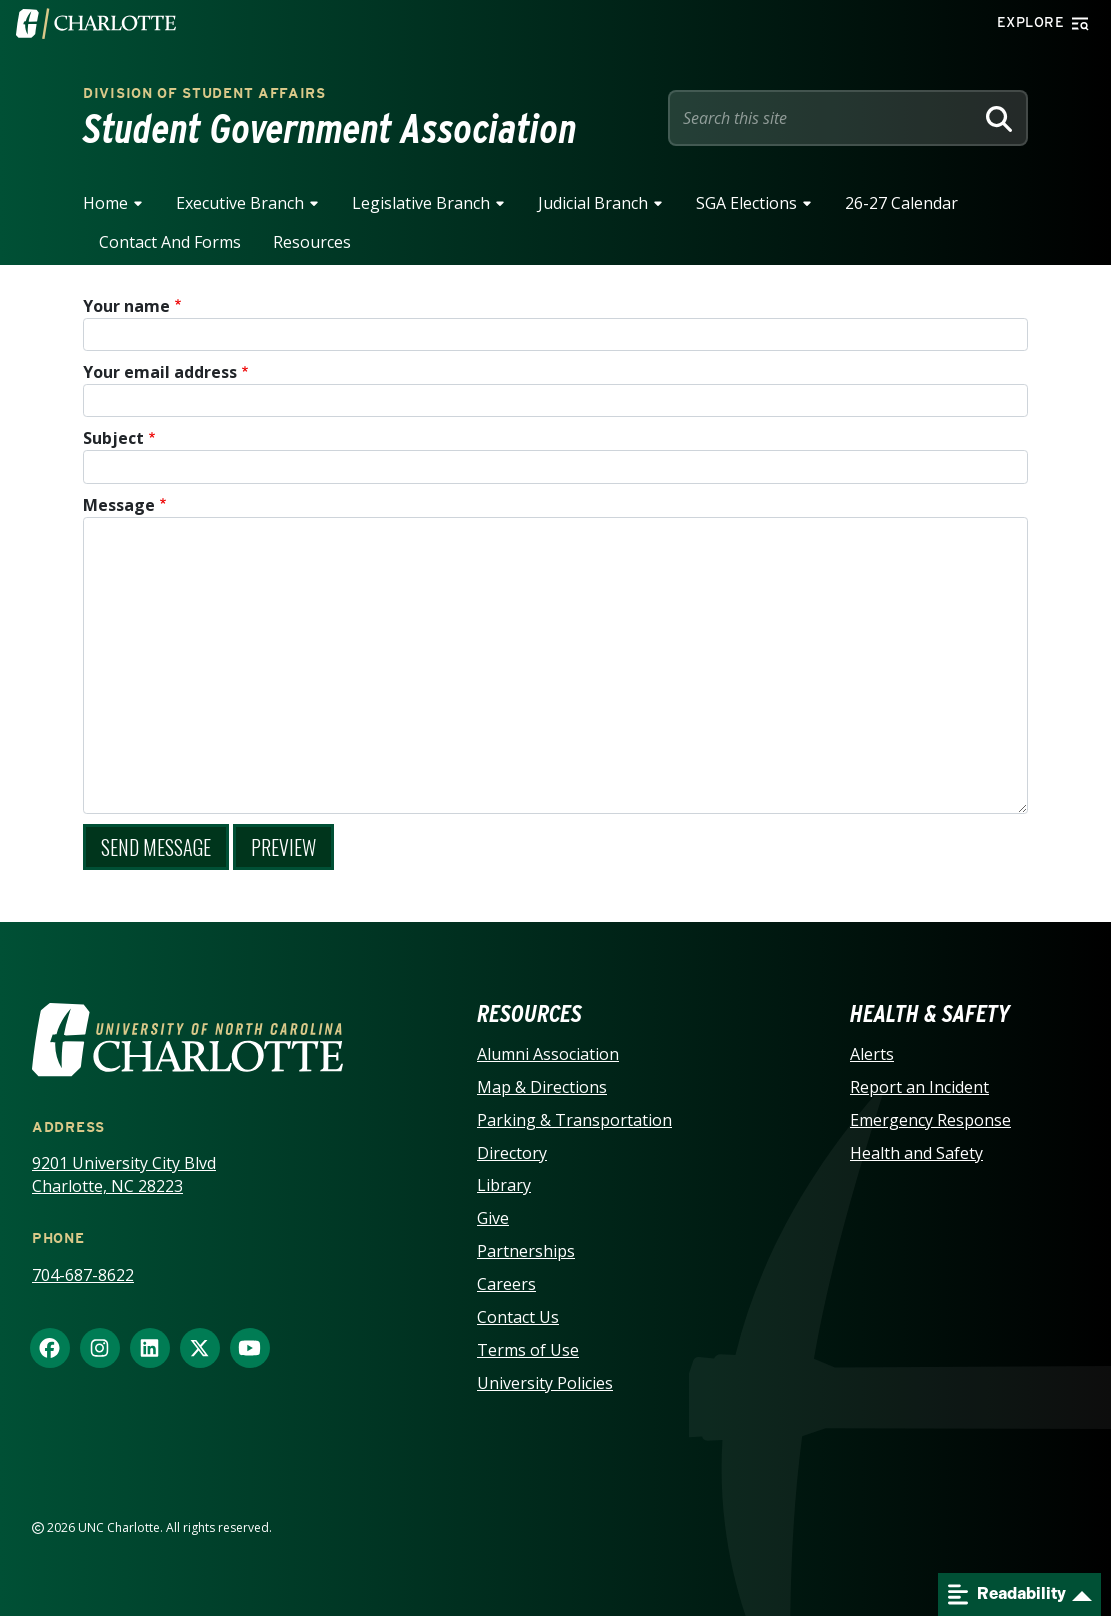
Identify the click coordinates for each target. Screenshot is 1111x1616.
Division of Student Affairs (204, 93)
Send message (156, 847)
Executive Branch (240, 203)
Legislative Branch (421, 203)
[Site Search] (825, 118)
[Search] (999, 118)
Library (504, 1185)
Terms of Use (528, 1350)
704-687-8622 (83, 1275)
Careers (506, 1284)
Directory (512, 1153)
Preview (283, 847)
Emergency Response (930, 1120)
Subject (113, 438)
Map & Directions (542, 1087)
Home (105, 203)
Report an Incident (919, 1087)
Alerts (872, 1054)
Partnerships (526, 1251)
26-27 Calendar (901, 203)
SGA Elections (746, 203)
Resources (312, 242)
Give (493, 1218)
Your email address (160, 372)
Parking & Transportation (574, 1120)
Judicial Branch (593, 203)
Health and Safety (916, 1153)
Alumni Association (548, 1054)
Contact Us (518, 1317)
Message (119, 505)
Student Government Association (330, 129)
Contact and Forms (170, 242)
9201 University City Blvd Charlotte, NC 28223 (124, 1174)
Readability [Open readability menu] (1007, 1594)
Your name (126, 306)
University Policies (545, 1383)
